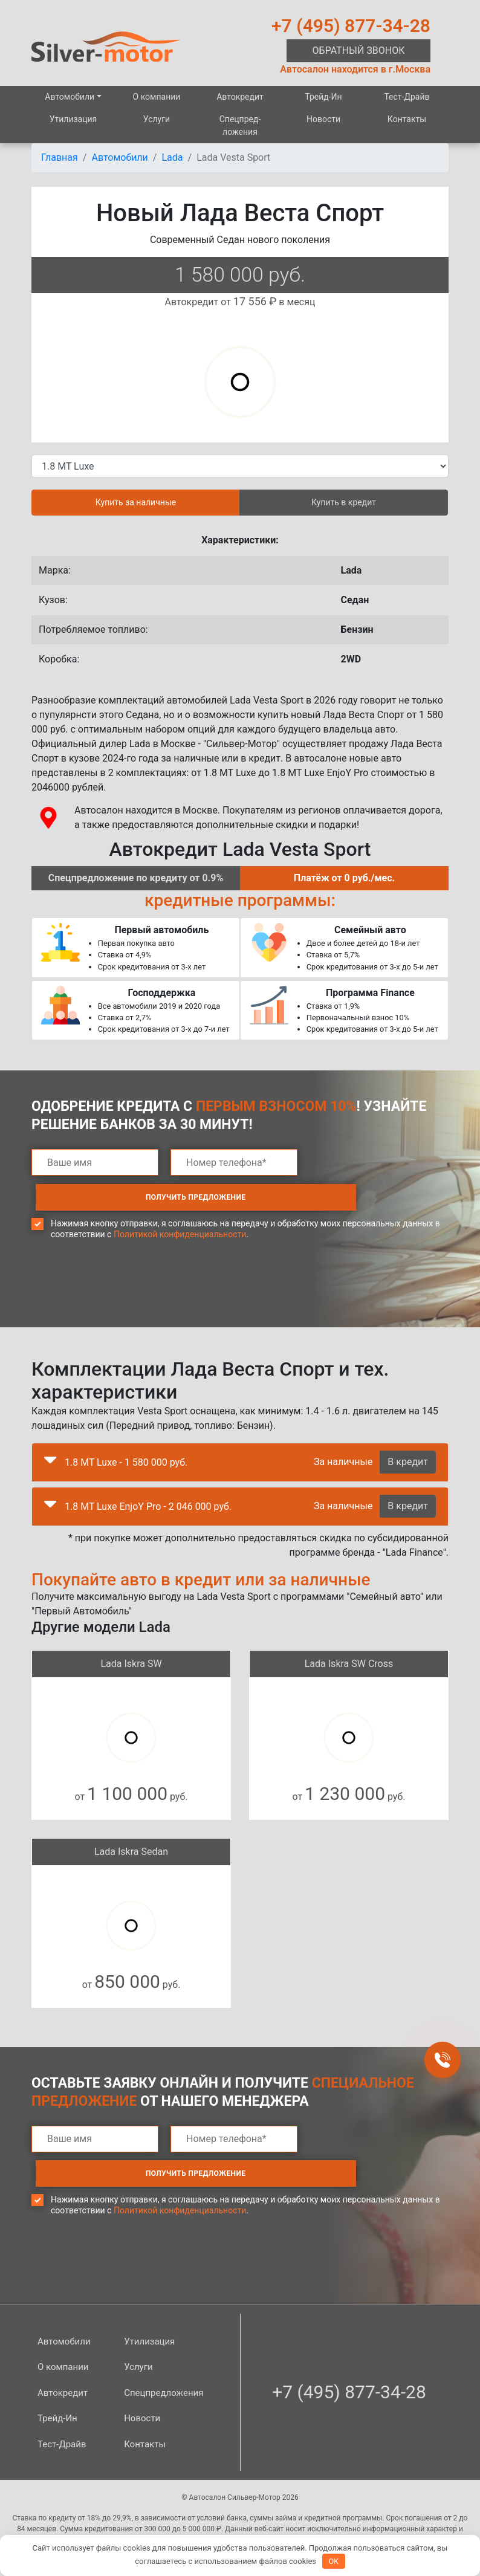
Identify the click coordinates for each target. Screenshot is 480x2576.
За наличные (343, 1426)
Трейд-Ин (323, 97)
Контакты (407, 119)
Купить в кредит (343, 502)
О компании (157, 97)
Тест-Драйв (406, 97)
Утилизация (73, 119)
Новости (323, 119)
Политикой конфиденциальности (180, 1199)
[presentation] (123, 1257)
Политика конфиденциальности (259, 2504)
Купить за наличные (136, 502)
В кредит (408, 1426)
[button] (50, 1428)
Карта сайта (348, 2504)
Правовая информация (150, 2504)
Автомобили (69, 97)
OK (333, 2561)
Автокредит (240, 97)
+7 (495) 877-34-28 (350, 25)
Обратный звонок (359, 50)
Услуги (156, 119)
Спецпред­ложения (240, 125)
